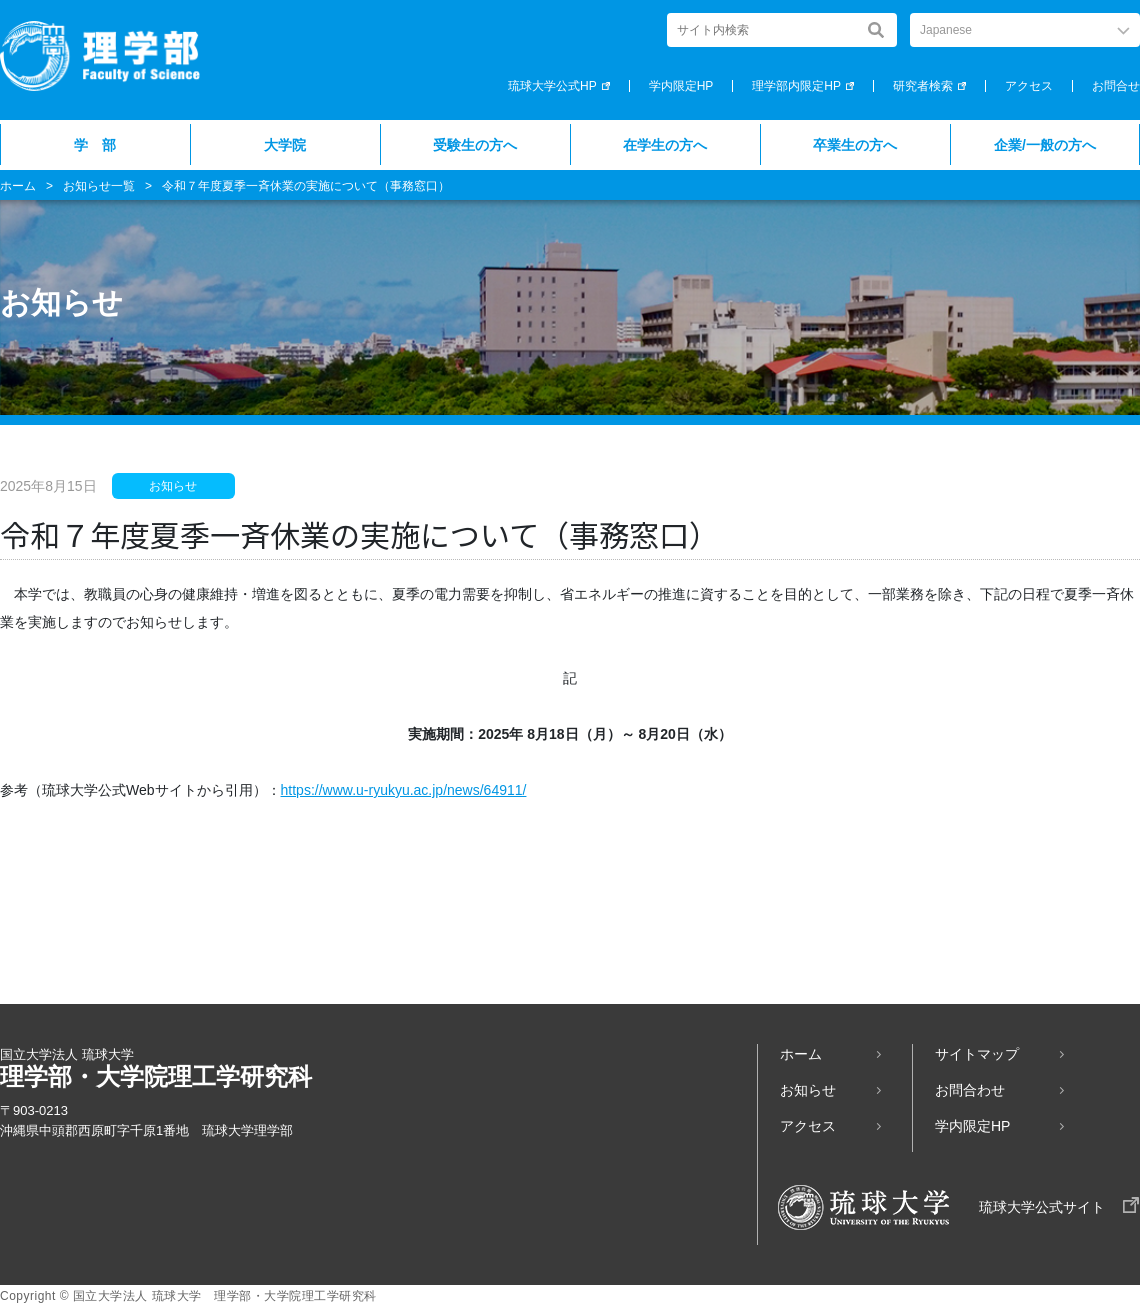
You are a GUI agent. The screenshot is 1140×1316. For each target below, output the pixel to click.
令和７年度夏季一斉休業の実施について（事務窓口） (306, 186)
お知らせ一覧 (99, 186)
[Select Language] (1025, 30)
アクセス (1029, 86)
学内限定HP (681, 86)
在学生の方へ (665, 145)
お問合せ (1116, 86)
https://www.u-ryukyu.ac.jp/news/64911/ (404, 790)
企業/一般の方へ (1045, 145)
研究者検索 (923, 86)
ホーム (18, 186)
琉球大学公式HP (552, 86)
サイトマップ (977, 1054)
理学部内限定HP (796, 86)
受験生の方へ (475, 145)
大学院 (285, 145)
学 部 (95, 145)
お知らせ (808, 1090)
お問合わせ (970, 1090)
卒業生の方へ (855, 145)
